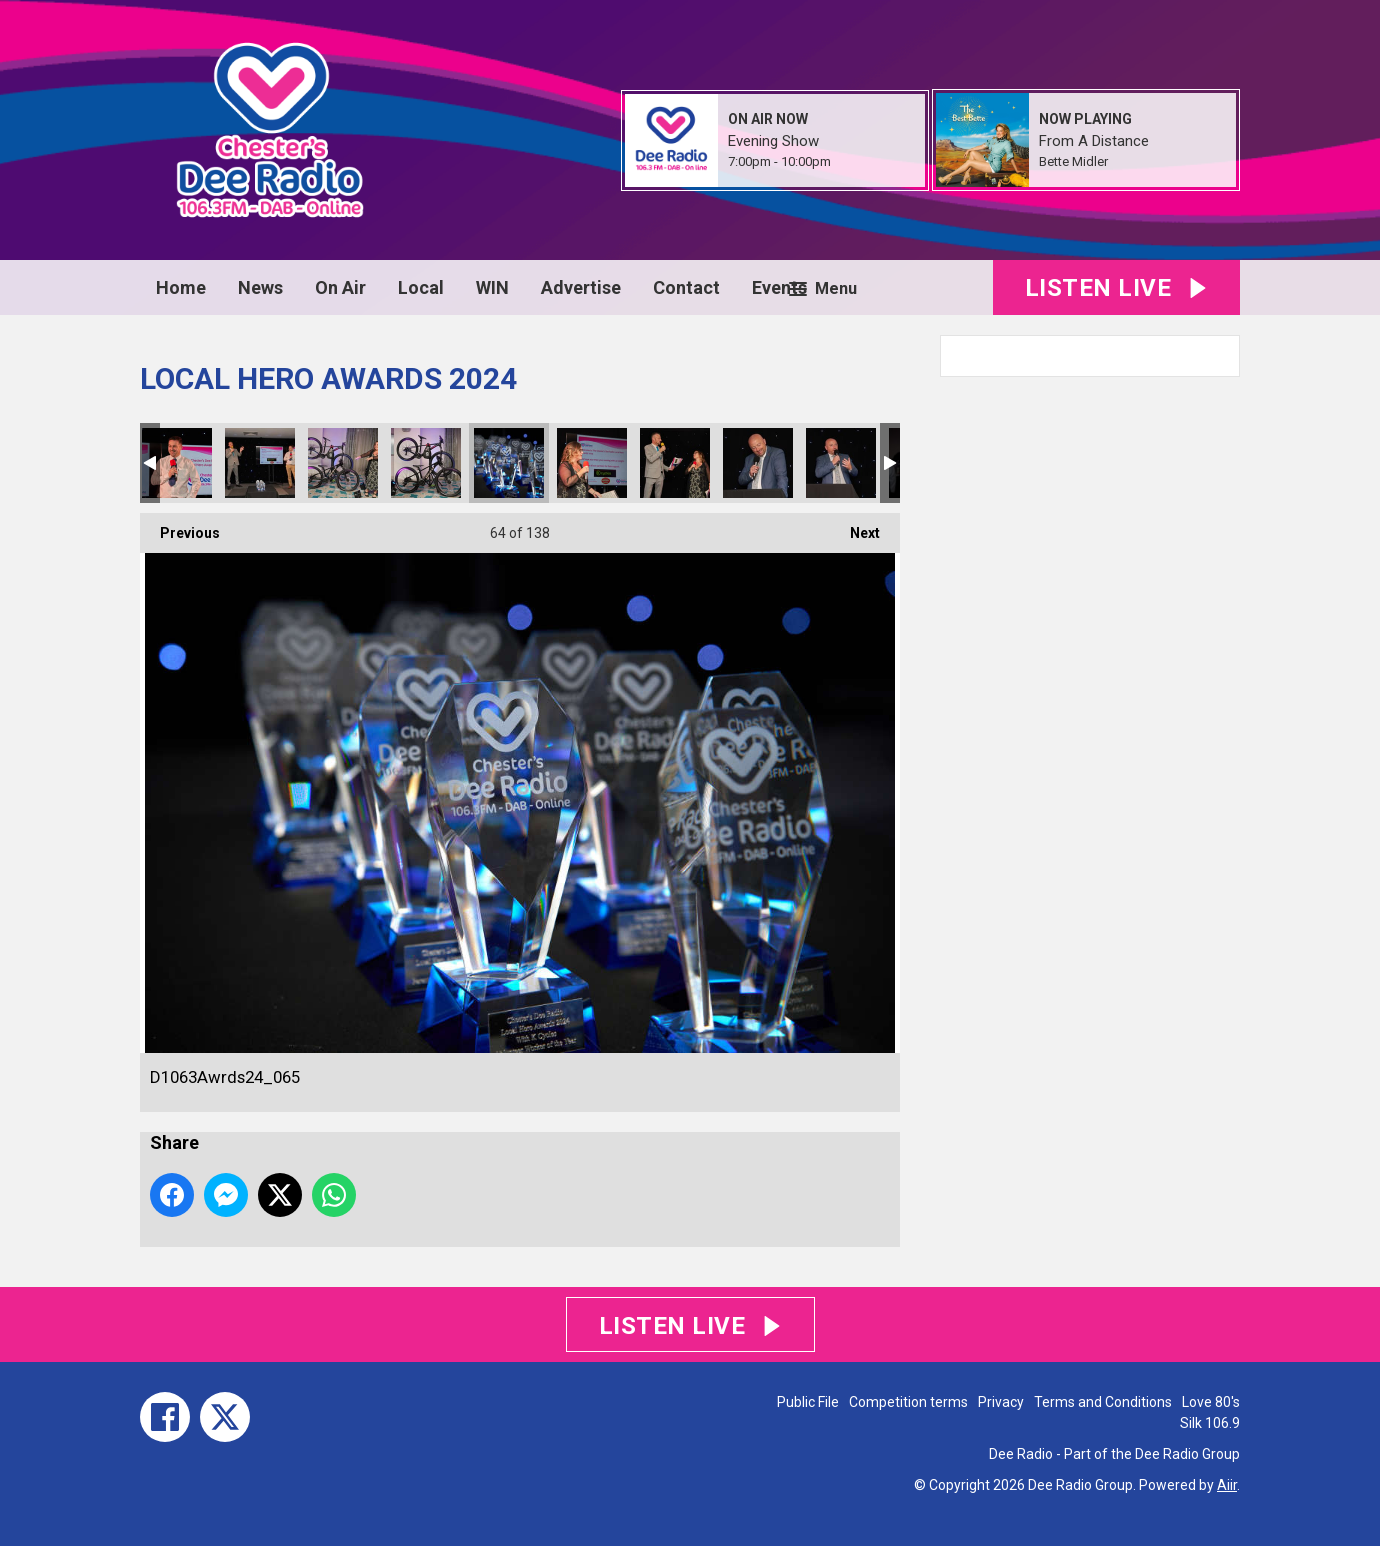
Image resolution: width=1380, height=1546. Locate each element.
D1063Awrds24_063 (343, 463)
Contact (686, 287)
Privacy (1001, 1402)
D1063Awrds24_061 (177, 463)
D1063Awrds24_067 (675, 463)
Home (181, 287)
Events (779, 287)
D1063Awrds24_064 (426, 463)
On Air (340, 287)
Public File (808, 1402)
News (260, 287)
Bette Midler (1073, 161)
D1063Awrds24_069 (841, 463)
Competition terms (908, 1402)
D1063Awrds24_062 (260, 463)
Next (855, 527)
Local (421, 287)
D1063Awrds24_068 (758, 463)
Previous (180, 527)
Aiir (1227, 1485)
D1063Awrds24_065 (509, 463)
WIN (492, 287)
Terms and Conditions (1103, 1402)
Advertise (581, 287)
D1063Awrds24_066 (592, 463)
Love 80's (1211, 1402)
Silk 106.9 (1210, 1423)
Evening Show (773, 141)
